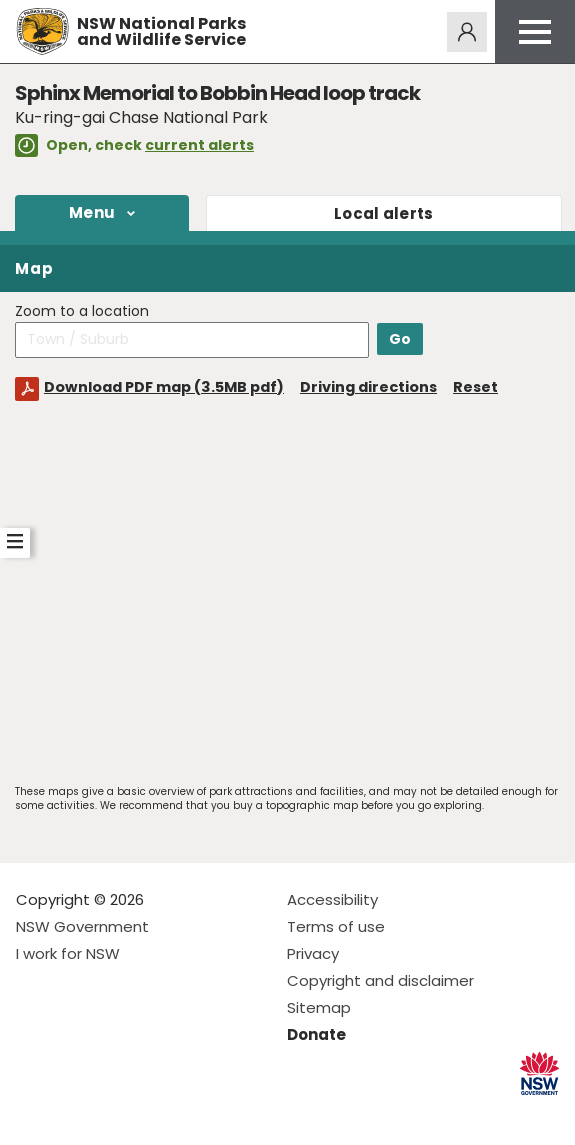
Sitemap (319, 1007)
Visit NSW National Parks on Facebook (34, 1113)
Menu (92, 212)
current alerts (199, 145)
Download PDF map (164, 387)
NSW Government (82, 926)
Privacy (313, 953)
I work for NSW (68, 953)
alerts (384, 213)
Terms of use (336, 926)
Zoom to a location (82, 311)
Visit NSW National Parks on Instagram (77, 1113)
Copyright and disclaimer (380, 980)
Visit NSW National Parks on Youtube (120, 1113)
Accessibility (332, 899)
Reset (475, 387)
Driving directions (368, 387)
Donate (316, 1034)
